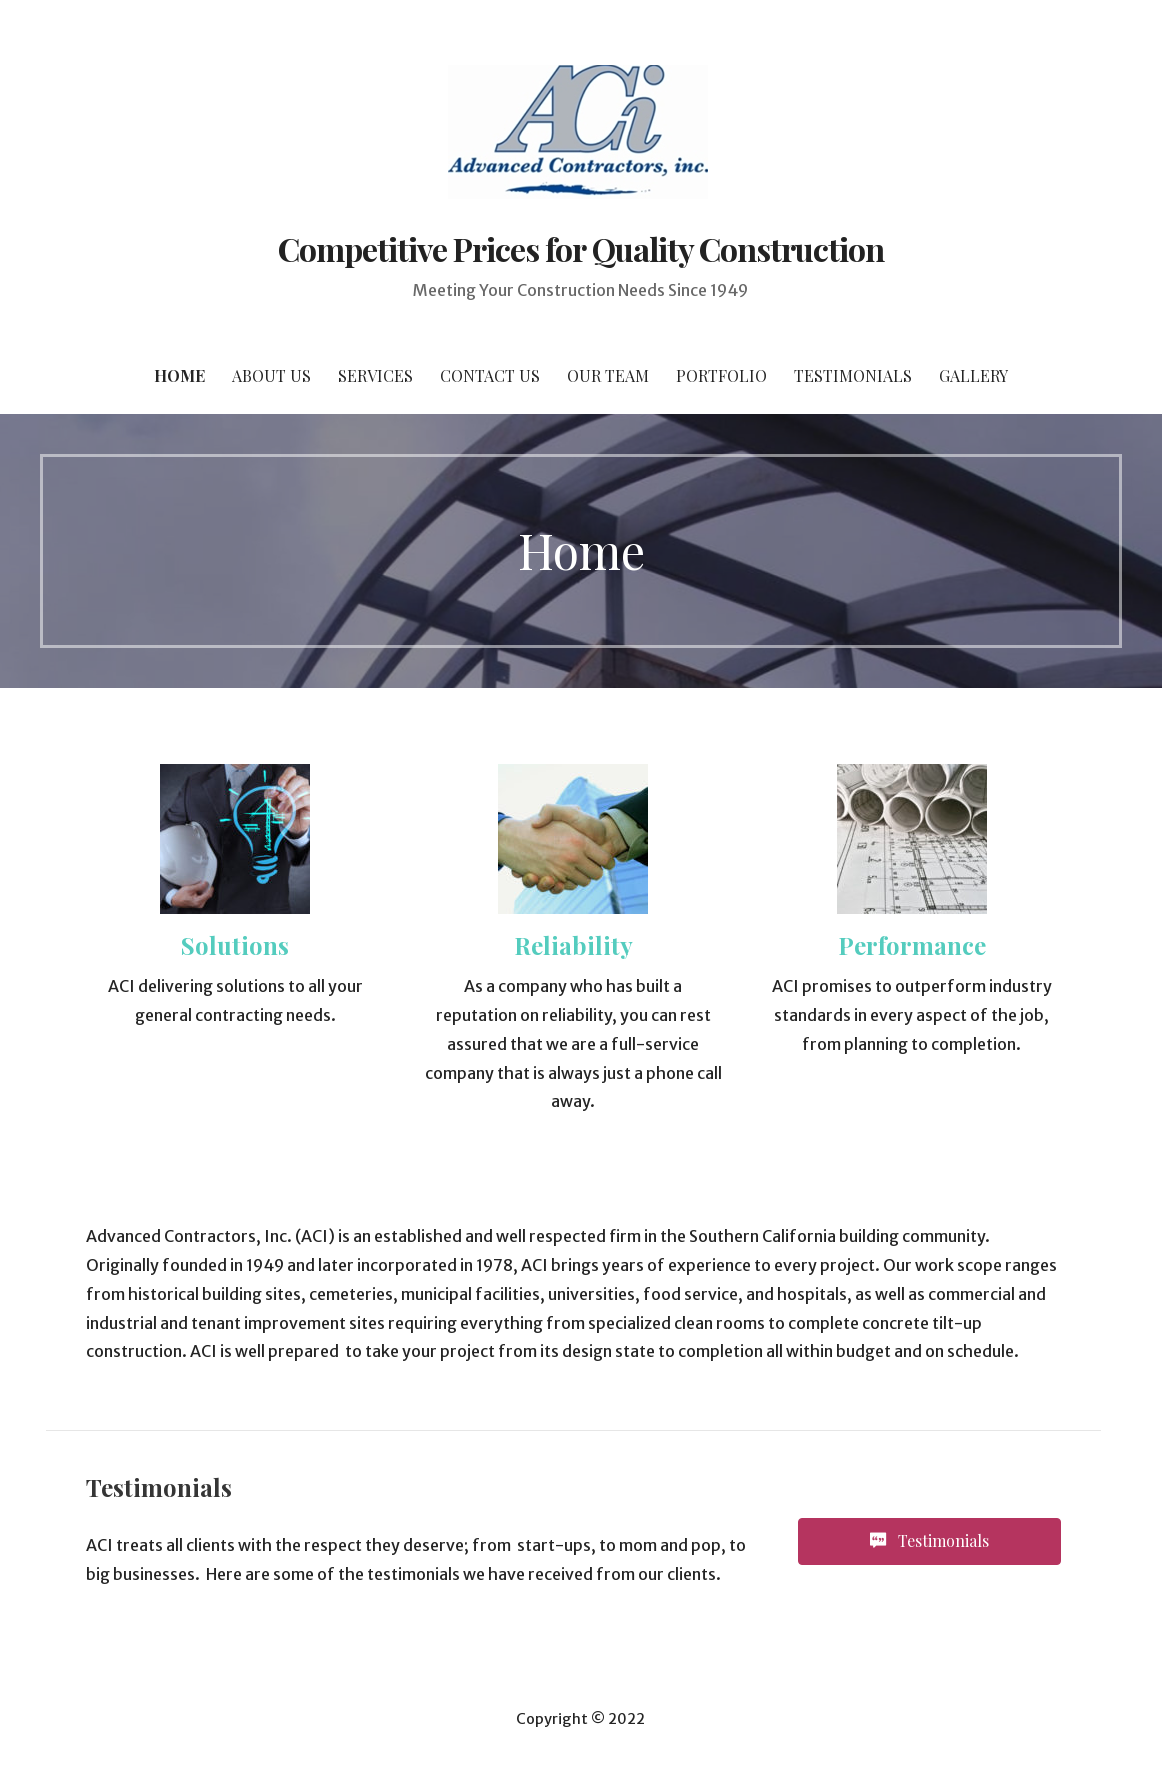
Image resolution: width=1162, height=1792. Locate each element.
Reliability (573, 945)
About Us (271, 375)
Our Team (608, 375)
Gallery (973, 375)
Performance (912, 945)
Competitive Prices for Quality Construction (581, 248)
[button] (929, 1541)
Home (179, 375)
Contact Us (490, 375)
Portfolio (721, 375)
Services (375, 375)
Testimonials (853, 375)
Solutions (235, 945)
